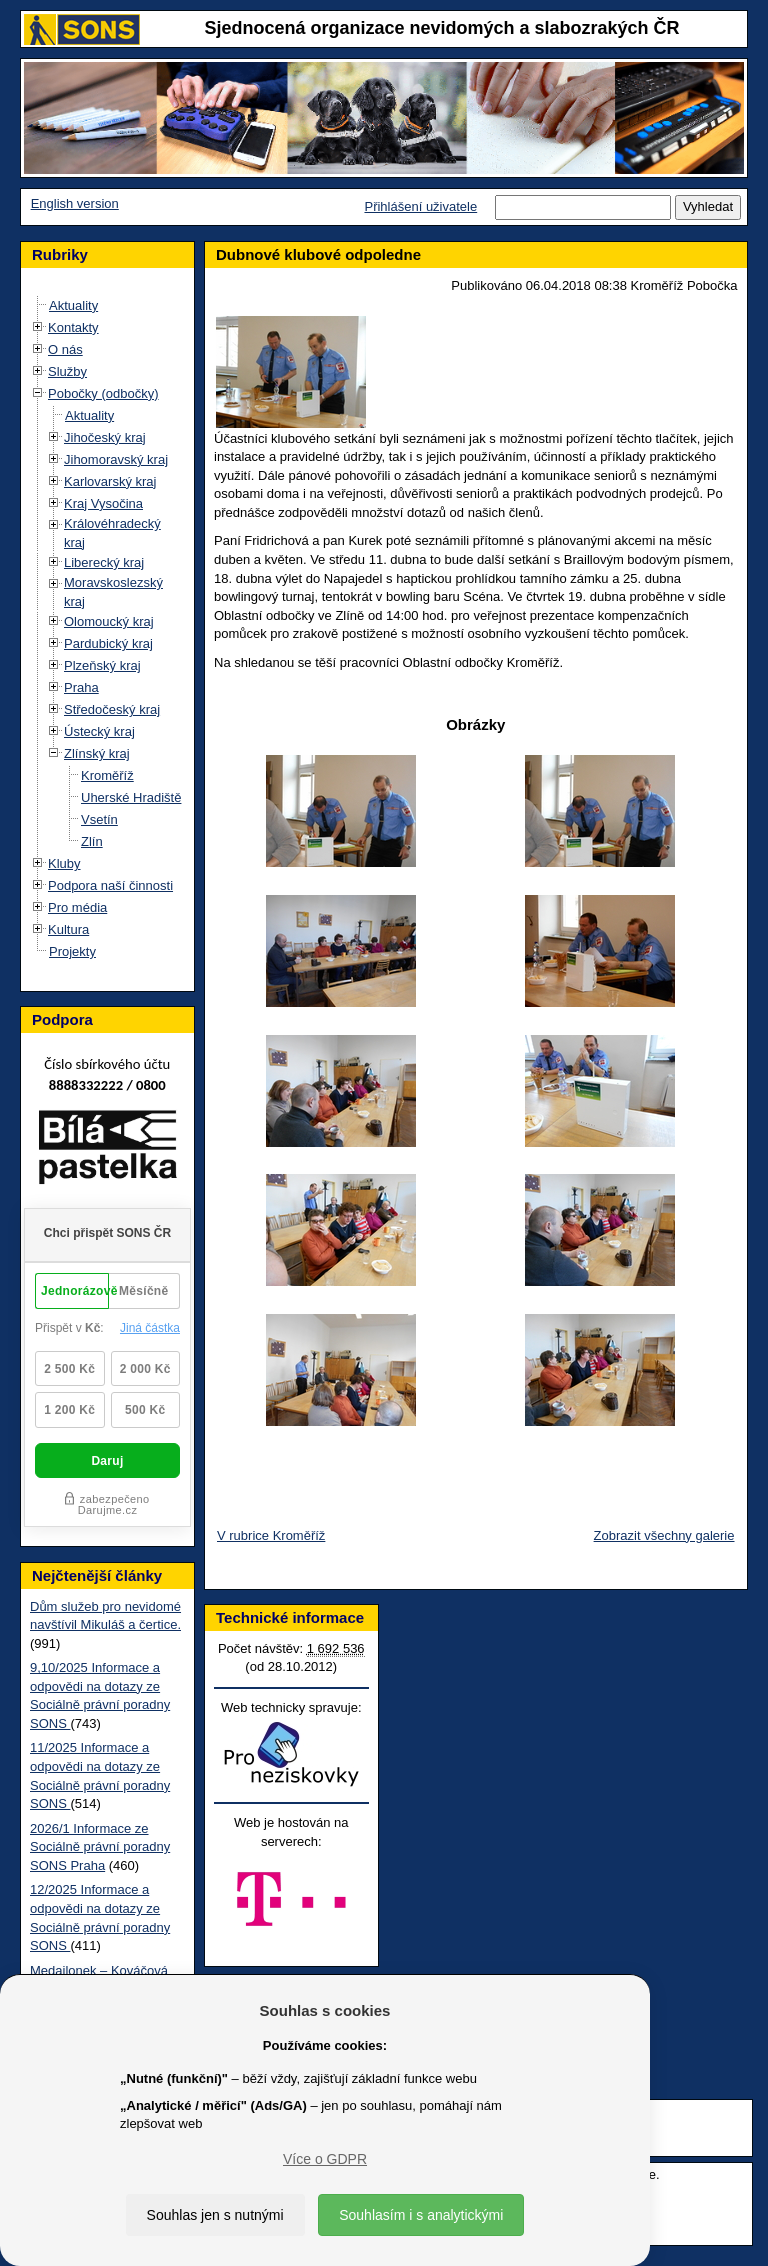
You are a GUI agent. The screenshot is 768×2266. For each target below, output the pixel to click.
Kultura (68, 929)
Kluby (64, 863)
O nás (65, 349)
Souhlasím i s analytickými (421, 2215)
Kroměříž (107, 775)
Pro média (77, 907)
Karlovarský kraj (110, 481)
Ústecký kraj (99, 731)
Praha (81, 687)
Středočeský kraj (112, 709)
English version (75, 203)
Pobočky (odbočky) (103, 393)
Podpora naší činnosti (110, 885)
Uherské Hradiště (131, 797)
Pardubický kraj (108, 643)
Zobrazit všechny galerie (664, 1535)
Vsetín (99, 819)
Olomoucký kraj (109, 621)
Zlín (92, 841)
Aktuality (73, 305)
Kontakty (73, 327)
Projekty (72, 951)
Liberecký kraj (104, 562)
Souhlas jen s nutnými (215, 2215)
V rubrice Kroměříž (271, 1535)
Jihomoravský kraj (116, 459)
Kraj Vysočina (103, 503)
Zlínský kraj (97, 753)
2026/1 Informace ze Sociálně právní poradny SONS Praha (100, 1847)
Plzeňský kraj (102, 665)
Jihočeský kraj (105, 437)
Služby (67, 371)
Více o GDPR (325, 2159)
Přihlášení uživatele (420, 206)
